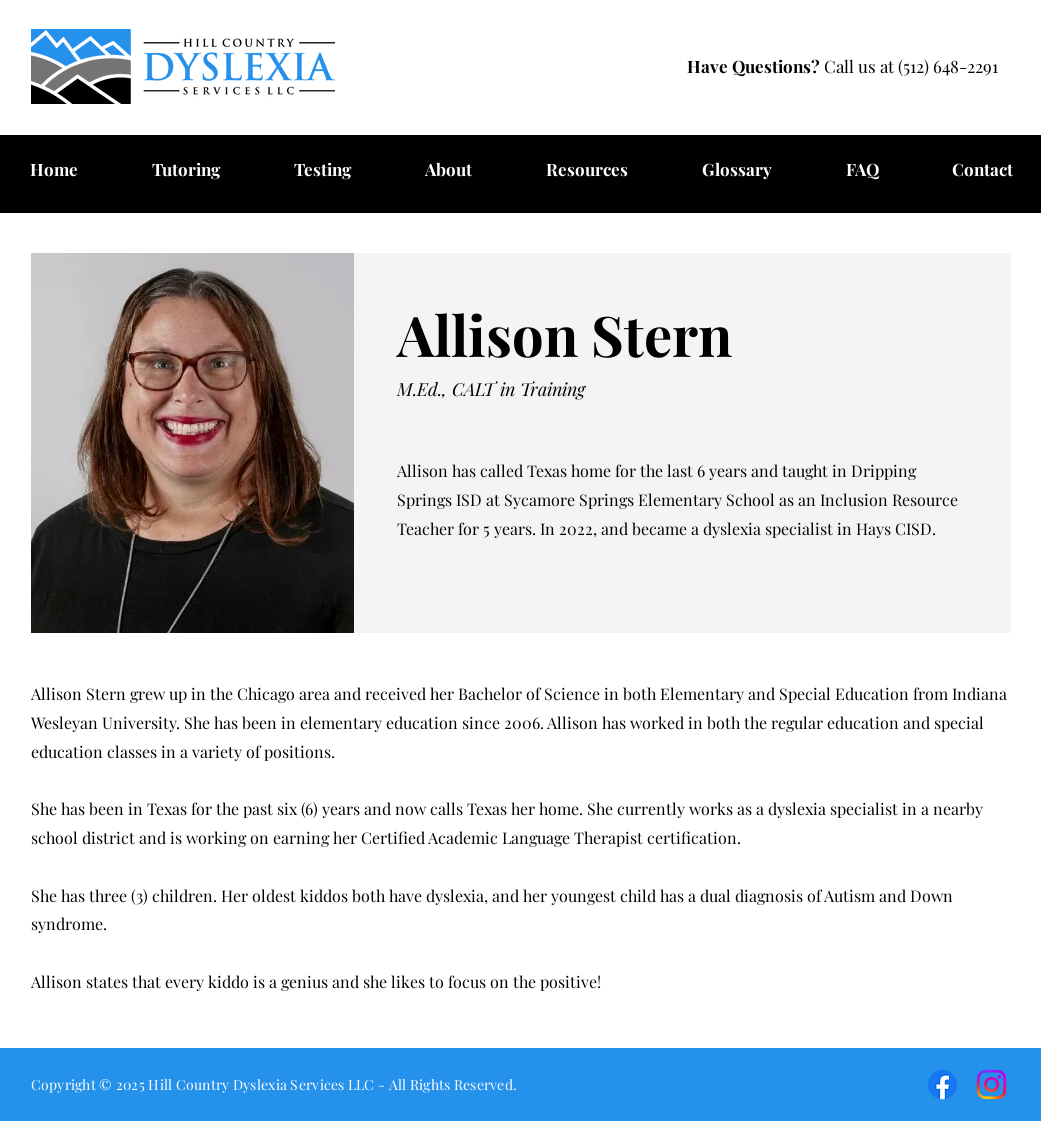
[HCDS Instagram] (991, 1084)
